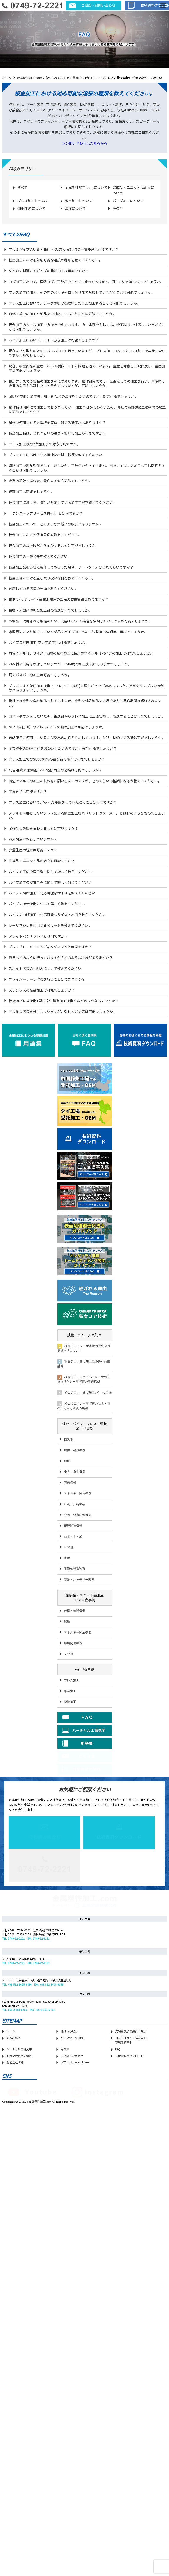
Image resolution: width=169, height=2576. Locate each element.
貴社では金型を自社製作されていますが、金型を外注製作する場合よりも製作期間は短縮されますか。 (85, 703)
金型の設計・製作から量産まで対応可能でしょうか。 (50, 480)
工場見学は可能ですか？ (28, 791)
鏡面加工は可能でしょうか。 (31, 491)
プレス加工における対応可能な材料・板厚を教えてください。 (57, 454)
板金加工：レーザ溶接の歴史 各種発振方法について (83, 1413)
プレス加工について (33, 200)
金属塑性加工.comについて (86, 187)
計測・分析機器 (74, 1563)
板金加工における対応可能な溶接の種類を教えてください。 (55, 259)
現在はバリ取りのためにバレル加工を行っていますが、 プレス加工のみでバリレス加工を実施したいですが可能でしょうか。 (87, 353)
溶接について (75, 208)
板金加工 (70, 1750)
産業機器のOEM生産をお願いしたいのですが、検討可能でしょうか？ (63, 748)
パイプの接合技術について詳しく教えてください (47, 903)
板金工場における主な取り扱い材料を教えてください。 (52, 577)
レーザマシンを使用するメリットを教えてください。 (50, 925)
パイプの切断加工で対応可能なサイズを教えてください (52, 892)
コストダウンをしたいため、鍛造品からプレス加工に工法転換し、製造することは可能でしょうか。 (87, 716)
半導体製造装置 (74, 1627)
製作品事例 (14, 2304)
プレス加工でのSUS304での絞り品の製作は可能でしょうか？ (57, 759)
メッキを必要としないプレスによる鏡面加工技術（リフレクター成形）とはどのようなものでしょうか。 (87, 815)
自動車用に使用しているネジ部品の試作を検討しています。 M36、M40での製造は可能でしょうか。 (87, 737)
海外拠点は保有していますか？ (33, 839)
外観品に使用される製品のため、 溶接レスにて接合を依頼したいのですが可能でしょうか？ (80, 621)
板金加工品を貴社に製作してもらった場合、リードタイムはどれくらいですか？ (71, 567)
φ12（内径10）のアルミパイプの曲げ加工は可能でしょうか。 (57, 727)
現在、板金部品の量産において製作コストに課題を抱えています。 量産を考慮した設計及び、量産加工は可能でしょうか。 (87, 368)
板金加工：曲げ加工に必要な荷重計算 (84, 1426)
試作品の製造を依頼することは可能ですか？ (43, 828)
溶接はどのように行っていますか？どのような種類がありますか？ (61, 957)
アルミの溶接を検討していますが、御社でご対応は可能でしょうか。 (62, 1011)
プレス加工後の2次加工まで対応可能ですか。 (44, 444)
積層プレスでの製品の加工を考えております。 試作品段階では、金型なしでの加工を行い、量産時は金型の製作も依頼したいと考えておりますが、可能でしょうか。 (87, 383)
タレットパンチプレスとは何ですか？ (38, 936)
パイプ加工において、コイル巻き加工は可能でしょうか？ (54, 339)
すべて (22, 187)
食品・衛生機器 (74, 1531)
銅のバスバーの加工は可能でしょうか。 (40, 674)
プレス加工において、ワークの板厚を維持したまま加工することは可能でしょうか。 (74, 303)
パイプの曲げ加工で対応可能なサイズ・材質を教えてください (57, 914)
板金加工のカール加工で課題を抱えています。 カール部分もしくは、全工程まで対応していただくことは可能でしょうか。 (87, 327)
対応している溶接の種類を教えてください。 (43, 588)
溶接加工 (70, 1761)
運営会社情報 (15, 2328)
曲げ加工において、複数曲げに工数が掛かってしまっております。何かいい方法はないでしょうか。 (86, 281)
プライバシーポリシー (75, 2328)
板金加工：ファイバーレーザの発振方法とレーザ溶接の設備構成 (84, 1439)
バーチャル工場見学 (19, 2315)
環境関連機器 (73, 1584)
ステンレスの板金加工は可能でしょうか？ (42, 990)
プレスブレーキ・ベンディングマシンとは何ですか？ (50, 946)
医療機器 (70, 1541)
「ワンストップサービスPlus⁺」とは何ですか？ (46, 513)
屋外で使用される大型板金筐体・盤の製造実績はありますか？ (57, 422)
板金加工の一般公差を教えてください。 (40, 556)
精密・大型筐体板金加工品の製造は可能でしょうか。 (50, 610)
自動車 (68, 1498)
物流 (67, 1617)
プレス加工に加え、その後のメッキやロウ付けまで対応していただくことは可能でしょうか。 (81, 292)
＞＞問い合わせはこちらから (84, 143)
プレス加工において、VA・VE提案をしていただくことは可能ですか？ (63, 802)
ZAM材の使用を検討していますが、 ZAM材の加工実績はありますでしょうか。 (70, 664)
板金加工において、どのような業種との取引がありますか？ (55, 524)
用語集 (65, 2315)
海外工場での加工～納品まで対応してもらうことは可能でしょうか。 (62, 313)
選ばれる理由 (69, 2297)
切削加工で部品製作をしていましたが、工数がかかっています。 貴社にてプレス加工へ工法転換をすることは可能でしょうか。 (87, 468)
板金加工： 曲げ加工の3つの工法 (82, 1452)
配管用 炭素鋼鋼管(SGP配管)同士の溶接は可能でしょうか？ (55, 770)
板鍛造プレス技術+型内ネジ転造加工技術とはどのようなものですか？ (63, 1000)
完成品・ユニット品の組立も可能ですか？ (42, 860)
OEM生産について (31, 208)
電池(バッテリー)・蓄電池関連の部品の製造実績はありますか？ (58, 599)
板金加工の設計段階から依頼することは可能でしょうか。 (54, 545)
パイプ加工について (128, 200)
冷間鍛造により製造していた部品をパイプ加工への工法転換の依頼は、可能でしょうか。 (78, 631)
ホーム (6, 78)
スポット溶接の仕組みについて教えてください (45, 968)
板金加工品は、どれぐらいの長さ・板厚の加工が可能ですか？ (57, 433)
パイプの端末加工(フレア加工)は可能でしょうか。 (48, 642)
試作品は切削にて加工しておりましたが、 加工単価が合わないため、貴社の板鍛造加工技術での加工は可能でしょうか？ (87, 409)
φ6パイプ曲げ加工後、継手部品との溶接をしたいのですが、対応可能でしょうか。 (73, 396)
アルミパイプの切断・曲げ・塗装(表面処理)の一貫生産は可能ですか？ (64, 249)
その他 (118, 208)
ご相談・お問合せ (72, 2322)
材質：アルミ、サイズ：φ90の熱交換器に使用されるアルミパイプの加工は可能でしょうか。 (81, 653)
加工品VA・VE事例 (72, 2304)
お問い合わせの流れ (19, 2322)
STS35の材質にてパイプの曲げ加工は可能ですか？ (49, 270)
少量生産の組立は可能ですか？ (33, 849)
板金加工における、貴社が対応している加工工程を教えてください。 (62, 502)
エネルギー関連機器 (77, 1552)
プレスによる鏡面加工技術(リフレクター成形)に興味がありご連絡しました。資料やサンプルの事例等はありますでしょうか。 (86, 688)
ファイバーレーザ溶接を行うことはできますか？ (47, 979)
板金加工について (79, 200)
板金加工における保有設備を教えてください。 (45, 534)
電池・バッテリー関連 (79, 1638)
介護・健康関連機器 (77, 1574)
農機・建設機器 (74, 1509)
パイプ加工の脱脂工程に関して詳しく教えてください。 (52, 871)
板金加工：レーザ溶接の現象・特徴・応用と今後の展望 (84, 1465)
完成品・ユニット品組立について (133, 190)
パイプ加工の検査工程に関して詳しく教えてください (50, 882)
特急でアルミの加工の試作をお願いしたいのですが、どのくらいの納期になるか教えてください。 (85, 780)
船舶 (67, 1520)
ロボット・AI (73, 1595)
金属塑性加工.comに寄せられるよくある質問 (48, 78)
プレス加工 (71, 1739)
